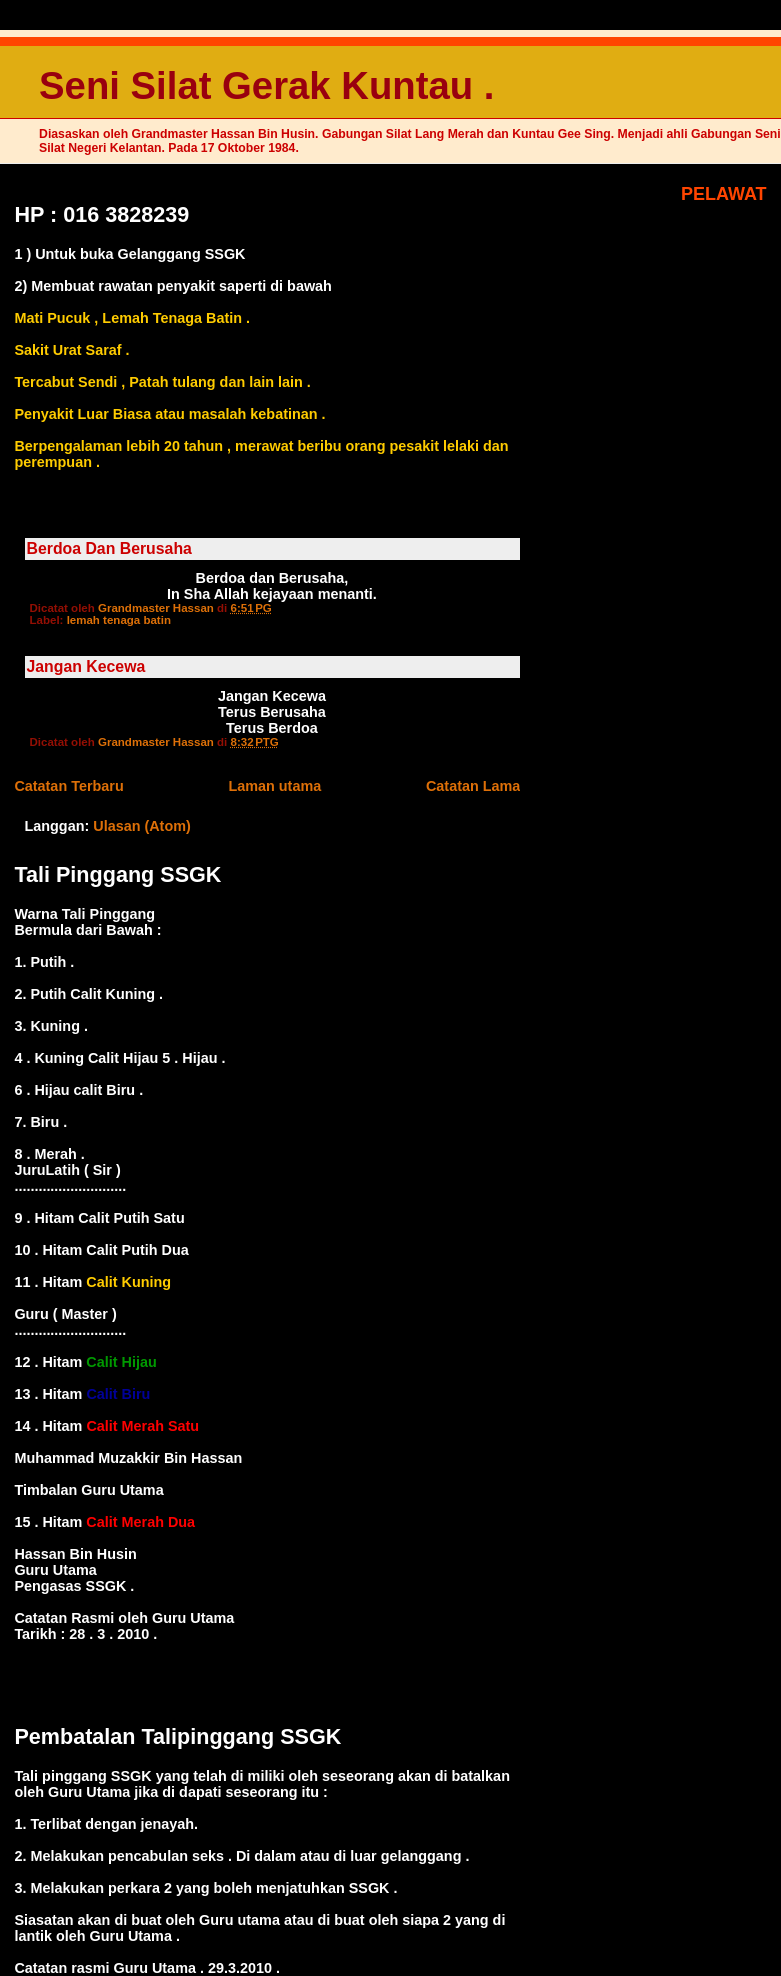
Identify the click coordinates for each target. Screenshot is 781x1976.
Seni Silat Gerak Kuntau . (266, 85)
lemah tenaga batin (119, 620)
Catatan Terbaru (68, 786)
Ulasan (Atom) (142, 826)
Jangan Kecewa (86, 666)
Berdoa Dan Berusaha (109, 548)
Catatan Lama (473, 786)
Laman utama (274, 786)
